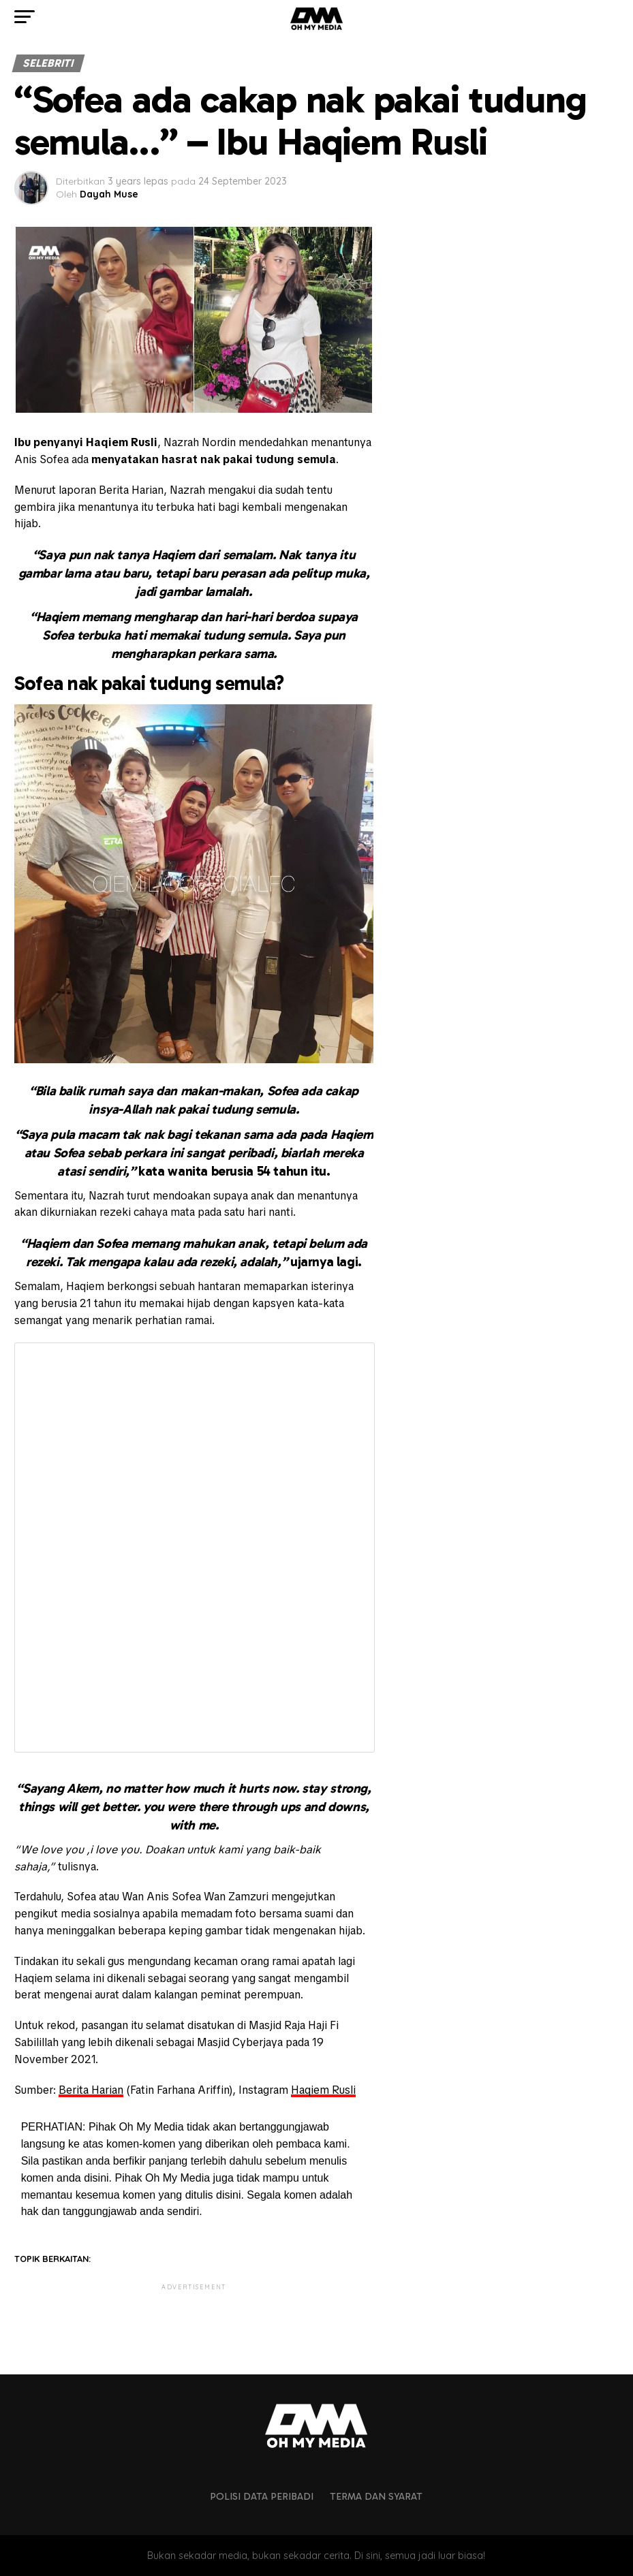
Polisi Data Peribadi (261, 2496)
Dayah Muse (109, 194)
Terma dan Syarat (376, 2496)
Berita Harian (91, 2090)
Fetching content (194, 1547)
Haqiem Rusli (323, 2090)
